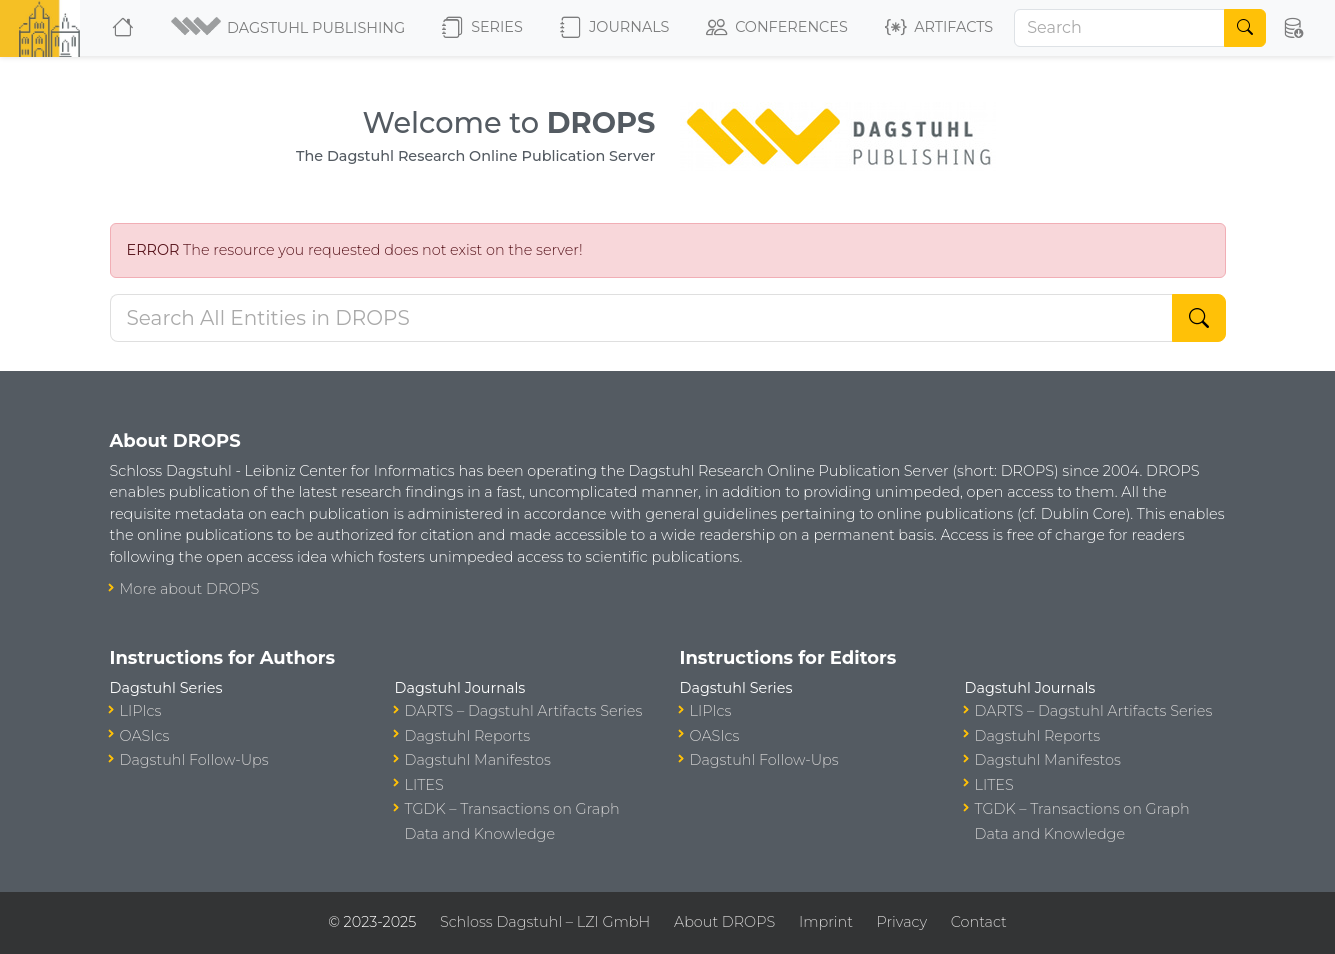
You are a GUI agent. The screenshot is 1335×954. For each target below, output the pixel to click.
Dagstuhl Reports (468, 736)
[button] (289, 28)
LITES (424, 785)
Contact (979, 922)
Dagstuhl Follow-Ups (194, 760)
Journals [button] (614, 28)
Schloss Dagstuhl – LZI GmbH (545, 922)
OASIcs (145, 736)
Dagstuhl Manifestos (478, 760)
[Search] (1119, 28)
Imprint (826, 922)
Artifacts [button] (939, 28)
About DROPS (724, 922)
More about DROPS (190, 589)
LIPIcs (141, 711)
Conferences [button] (777, 28)
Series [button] (482, 28)
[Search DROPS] (641, 318)
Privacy (902, 922)
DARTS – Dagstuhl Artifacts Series (524, 711)
